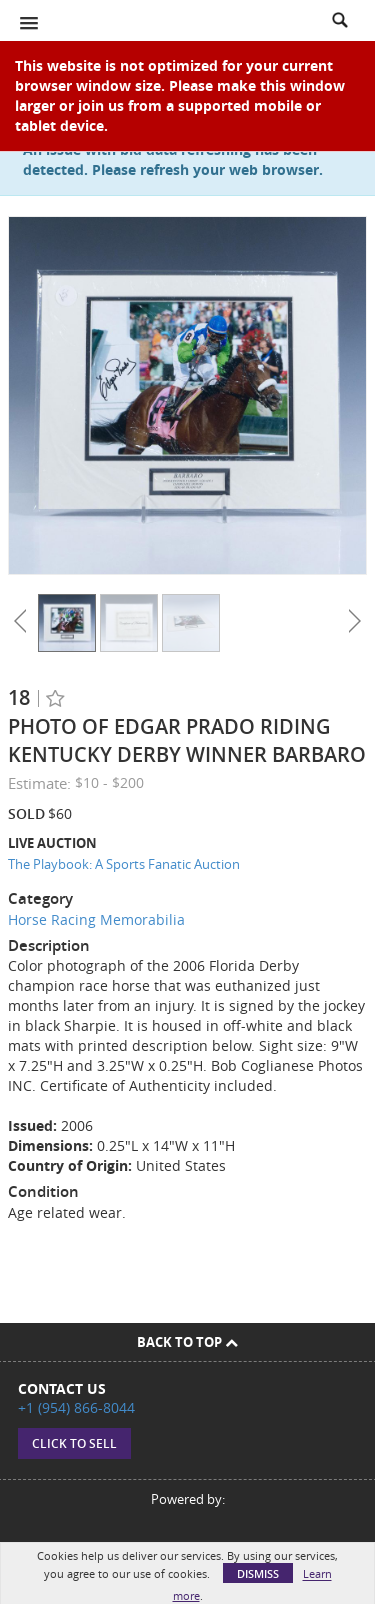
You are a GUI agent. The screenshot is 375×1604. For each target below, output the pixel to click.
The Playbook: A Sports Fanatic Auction (124, 864)
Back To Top (187, 1342)
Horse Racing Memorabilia (96, 919)
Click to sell (74, 1443)
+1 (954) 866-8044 (76, 1407)
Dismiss (258, 1573)
